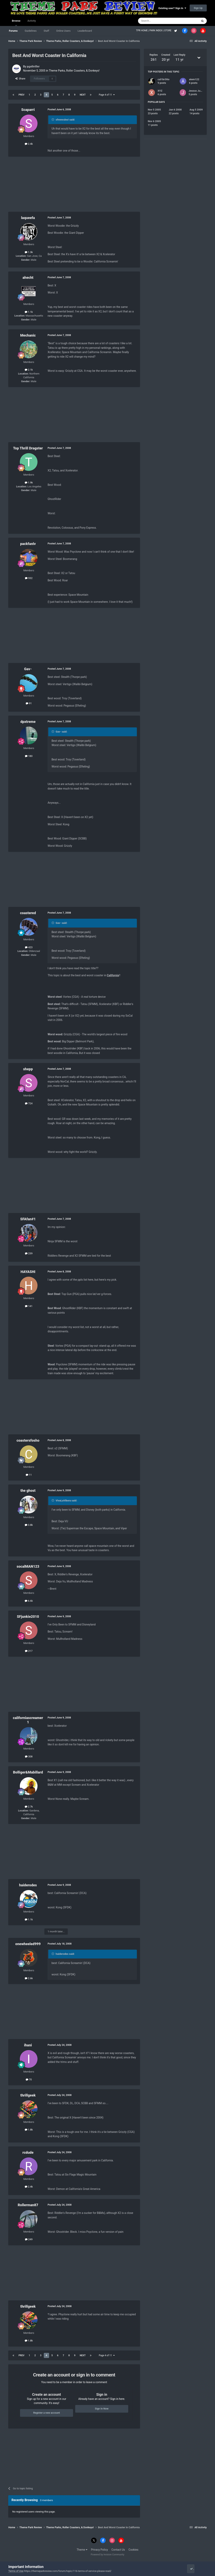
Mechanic (28, 335)
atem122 (194, 79)
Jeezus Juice (196, 90)
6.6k (29, 1600)
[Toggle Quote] (53, 119)
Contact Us (118, 2549)
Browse (16, 22)
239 (28, 1253)
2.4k (29, 143)
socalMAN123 (28, 1566)
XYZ (160, 90)
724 (28, 1103)
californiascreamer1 (28, 1720)
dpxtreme (28, 722)
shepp (28, 1069)
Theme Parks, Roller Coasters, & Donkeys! (74, 70)
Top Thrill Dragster (28, 448)
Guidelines (31, 30)
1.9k (29, 482)
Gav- (28, 669)
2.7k (29, 1806)
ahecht (28, 277)
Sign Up (198, 7)
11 (29, 1474)
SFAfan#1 (28, 1219)
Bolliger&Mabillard (28, 1772)
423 (28, 947)
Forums (13, 30)
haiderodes (28, 1885)
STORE (168, 30)
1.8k (29, 2129)
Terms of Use (15, 2571)
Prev (21, 94)
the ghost (28, 1490)
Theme (82, 2549)
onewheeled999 (28, 1944)
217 (28, 1650)
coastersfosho (27, 1440)
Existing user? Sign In (172, 8)
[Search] (159, 21)
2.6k (29, 1978)
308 (28, 1756)
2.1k (29, 369)
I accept (195, 2568)
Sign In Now (101, 2408)
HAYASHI (28, 1272)
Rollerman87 (28, 2205)
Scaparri (28, 110)
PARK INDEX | (156, 30)
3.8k (29, 1524)
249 (28, 2239)
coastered (28, 913)
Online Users (63, 30)
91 (29, 703)
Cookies (133, 2549)
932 (28, 578)
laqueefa (28, 218)
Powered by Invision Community (107, 2554)
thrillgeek (28, 2095)
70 (29, 2079)
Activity (31, 20)
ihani (28, 2045)
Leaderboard (85, 30)
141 (28, 1306)
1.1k (29, 311)
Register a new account (46, 2412)
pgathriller (33, 66)
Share (20, 78)
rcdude (27, 2152)
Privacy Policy (99, 2549)
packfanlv (28, 544)
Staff (46, 30)
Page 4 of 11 (106, 94)
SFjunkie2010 (28, 1616)
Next (83, 94)
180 (28, 756)
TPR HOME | (142, 30)
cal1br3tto (163, 79)
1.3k (29, 252)
